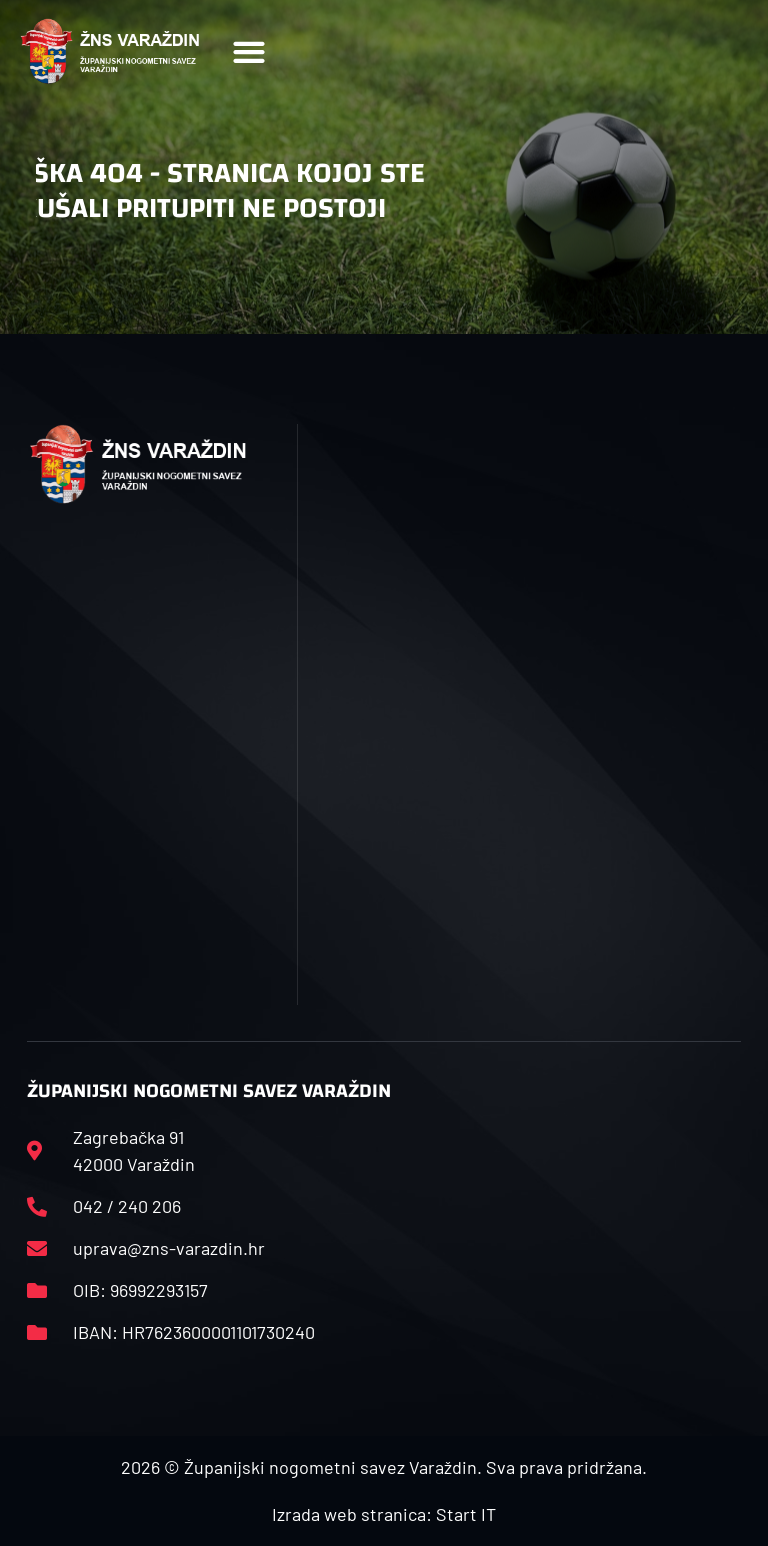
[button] (248, 51)
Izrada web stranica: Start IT (384, 1514)
